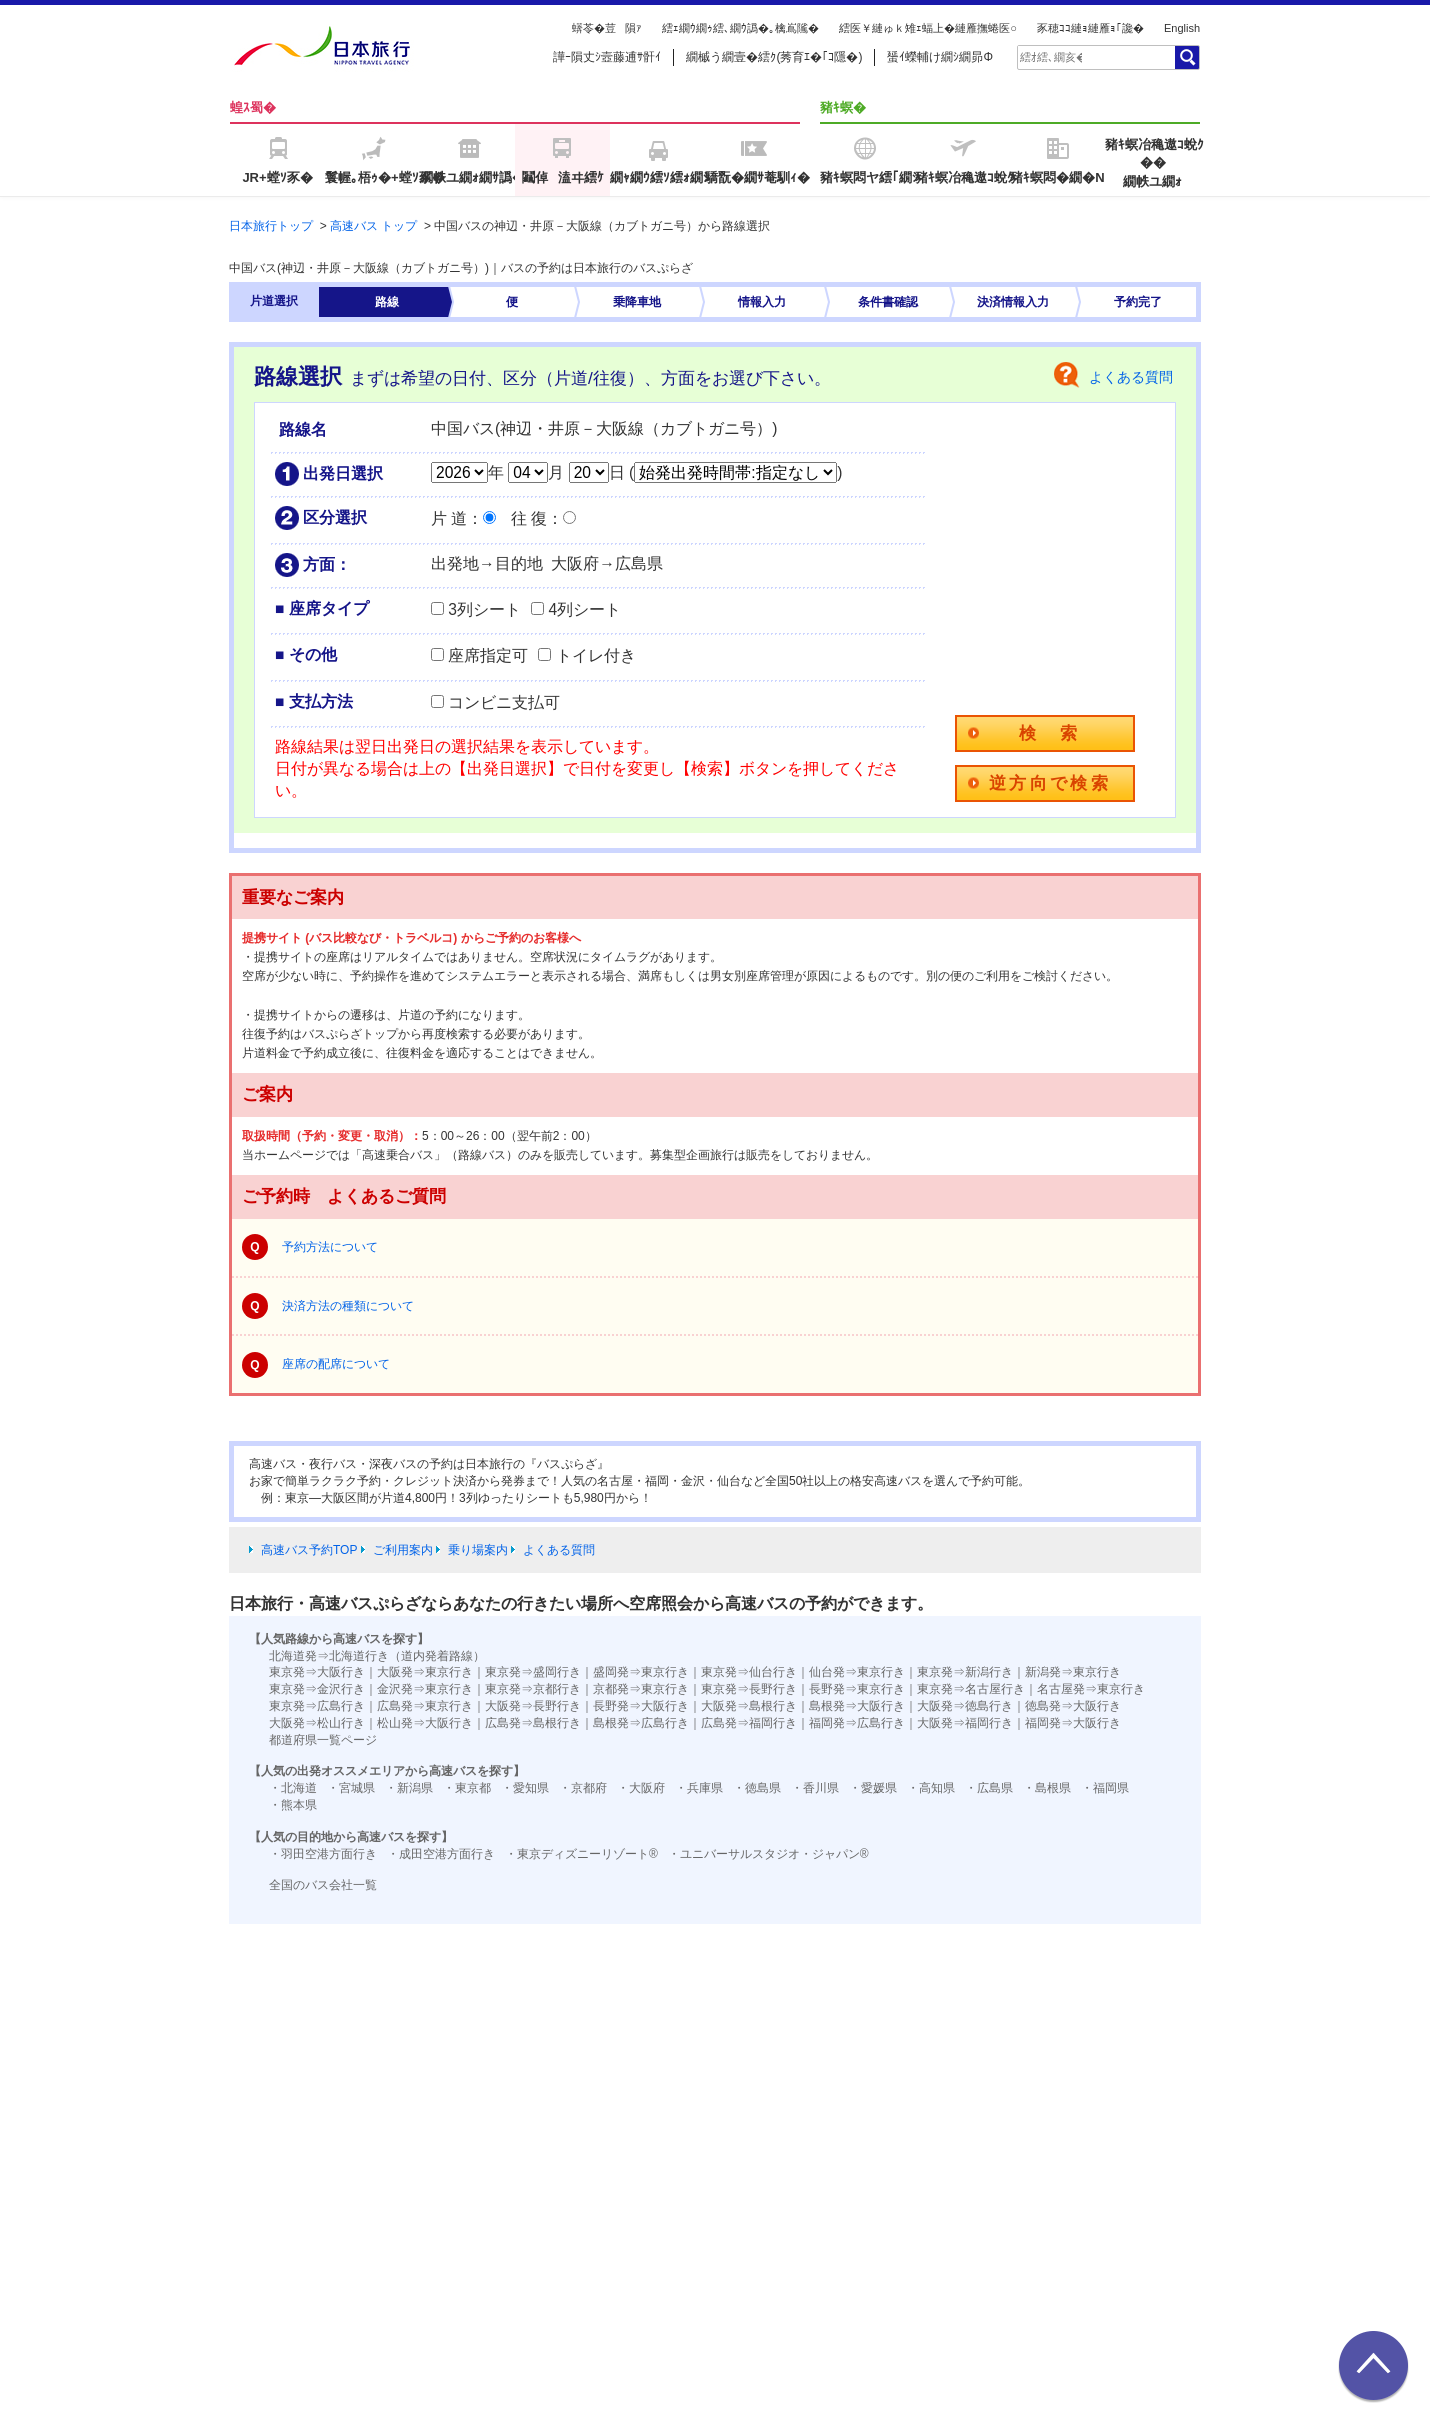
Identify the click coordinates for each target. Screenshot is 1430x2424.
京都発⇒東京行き (641, 1689)
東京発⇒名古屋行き (971, 1689)
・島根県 (1047, 1788)
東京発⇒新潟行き (965, 1672)
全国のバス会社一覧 (323, 1885)
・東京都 (467, 1788)
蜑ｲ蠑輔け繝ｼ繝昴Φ (940, 57)
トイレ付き (596, 655)
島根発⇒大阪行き (857, 1706)
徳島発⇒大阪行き (1073, 1706)
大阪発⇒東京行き (425, 1672)
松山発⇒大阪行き (425, 1723)
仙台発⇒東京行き (857, 1672)
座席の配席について (336, 1364)
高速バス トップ (373, 226)
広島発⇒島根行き (533, 1723)
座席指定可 (488, 655)
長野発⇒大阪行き (641, 1706)
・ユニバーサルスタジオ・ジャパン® (768, 1854)
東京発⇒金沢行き (317, 1689)
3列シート (484, 609)
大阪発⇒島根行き (749, 1706)
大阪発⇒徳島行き (965, 1706)
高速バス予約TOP (309, 1550)
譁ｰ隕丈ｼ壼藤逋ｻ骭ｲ (607, 57)
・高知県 (931, 1788)
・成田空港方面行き (441, 1854)
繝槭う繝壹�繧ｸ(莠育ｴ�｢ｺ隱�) (774, 57)
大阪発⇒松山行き (317, 1723)
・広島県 (989, 1788)
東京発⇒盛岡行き (533, 1672)
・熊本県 (293, 1805)
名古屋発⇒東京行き (1091, 1689)
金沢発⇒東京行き (425, 1689)
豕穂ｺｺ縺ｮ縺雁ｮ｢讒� (1090, 28)
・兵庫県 (699, 1788)
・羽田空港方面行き (323, 1854)
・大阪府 (641, 1788)
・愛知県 (525, 1788)
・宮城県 (351, 1788)
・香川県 (815, 1788)
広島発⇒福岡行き (749, 1723)
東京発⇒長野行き (749, 1689)
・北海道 (293, 1788)
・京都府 (583, 1788)
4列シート (584, 609)
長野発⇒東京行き (857, 1689)
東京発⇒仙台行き (749, 1672)
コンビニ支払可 (504, 702)
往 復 (529, 518)
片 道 (449, 518)
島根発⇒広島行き (641, 1723)
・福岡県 (1105, 1788)
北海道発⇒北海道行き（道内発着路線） (377, 1656)
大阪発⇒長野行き (533, 1706)
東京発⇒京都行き (533, 1689)
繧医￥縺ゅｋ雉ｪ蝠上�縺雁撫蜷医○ (928, 28)
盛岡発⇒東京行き (641, 1672)
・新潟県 (409, 1788)
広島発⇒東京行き (425, 1706)
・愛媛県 (873, 1788)
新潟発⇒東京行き (1073, 1672)
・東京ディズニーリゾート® (581, 1854)
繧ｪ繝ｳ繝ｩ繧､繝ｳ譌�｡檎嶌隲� (740, 28)
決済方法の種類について (348, 1306)
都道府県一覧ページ (323, 1740)
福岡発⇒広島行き (857, 1723)
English (1182, 28)
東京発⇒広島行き (317, 1706)
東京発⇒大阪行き (317, 1672)
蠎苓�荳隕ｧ (607, 28)
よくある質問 (1131, 377)
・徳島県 (757, 1788)
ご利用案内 (403, 1550)
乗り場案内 (478, 1550)
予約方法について (330, 1247)
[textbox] (1051, 57)
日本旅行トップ (271, 226)
